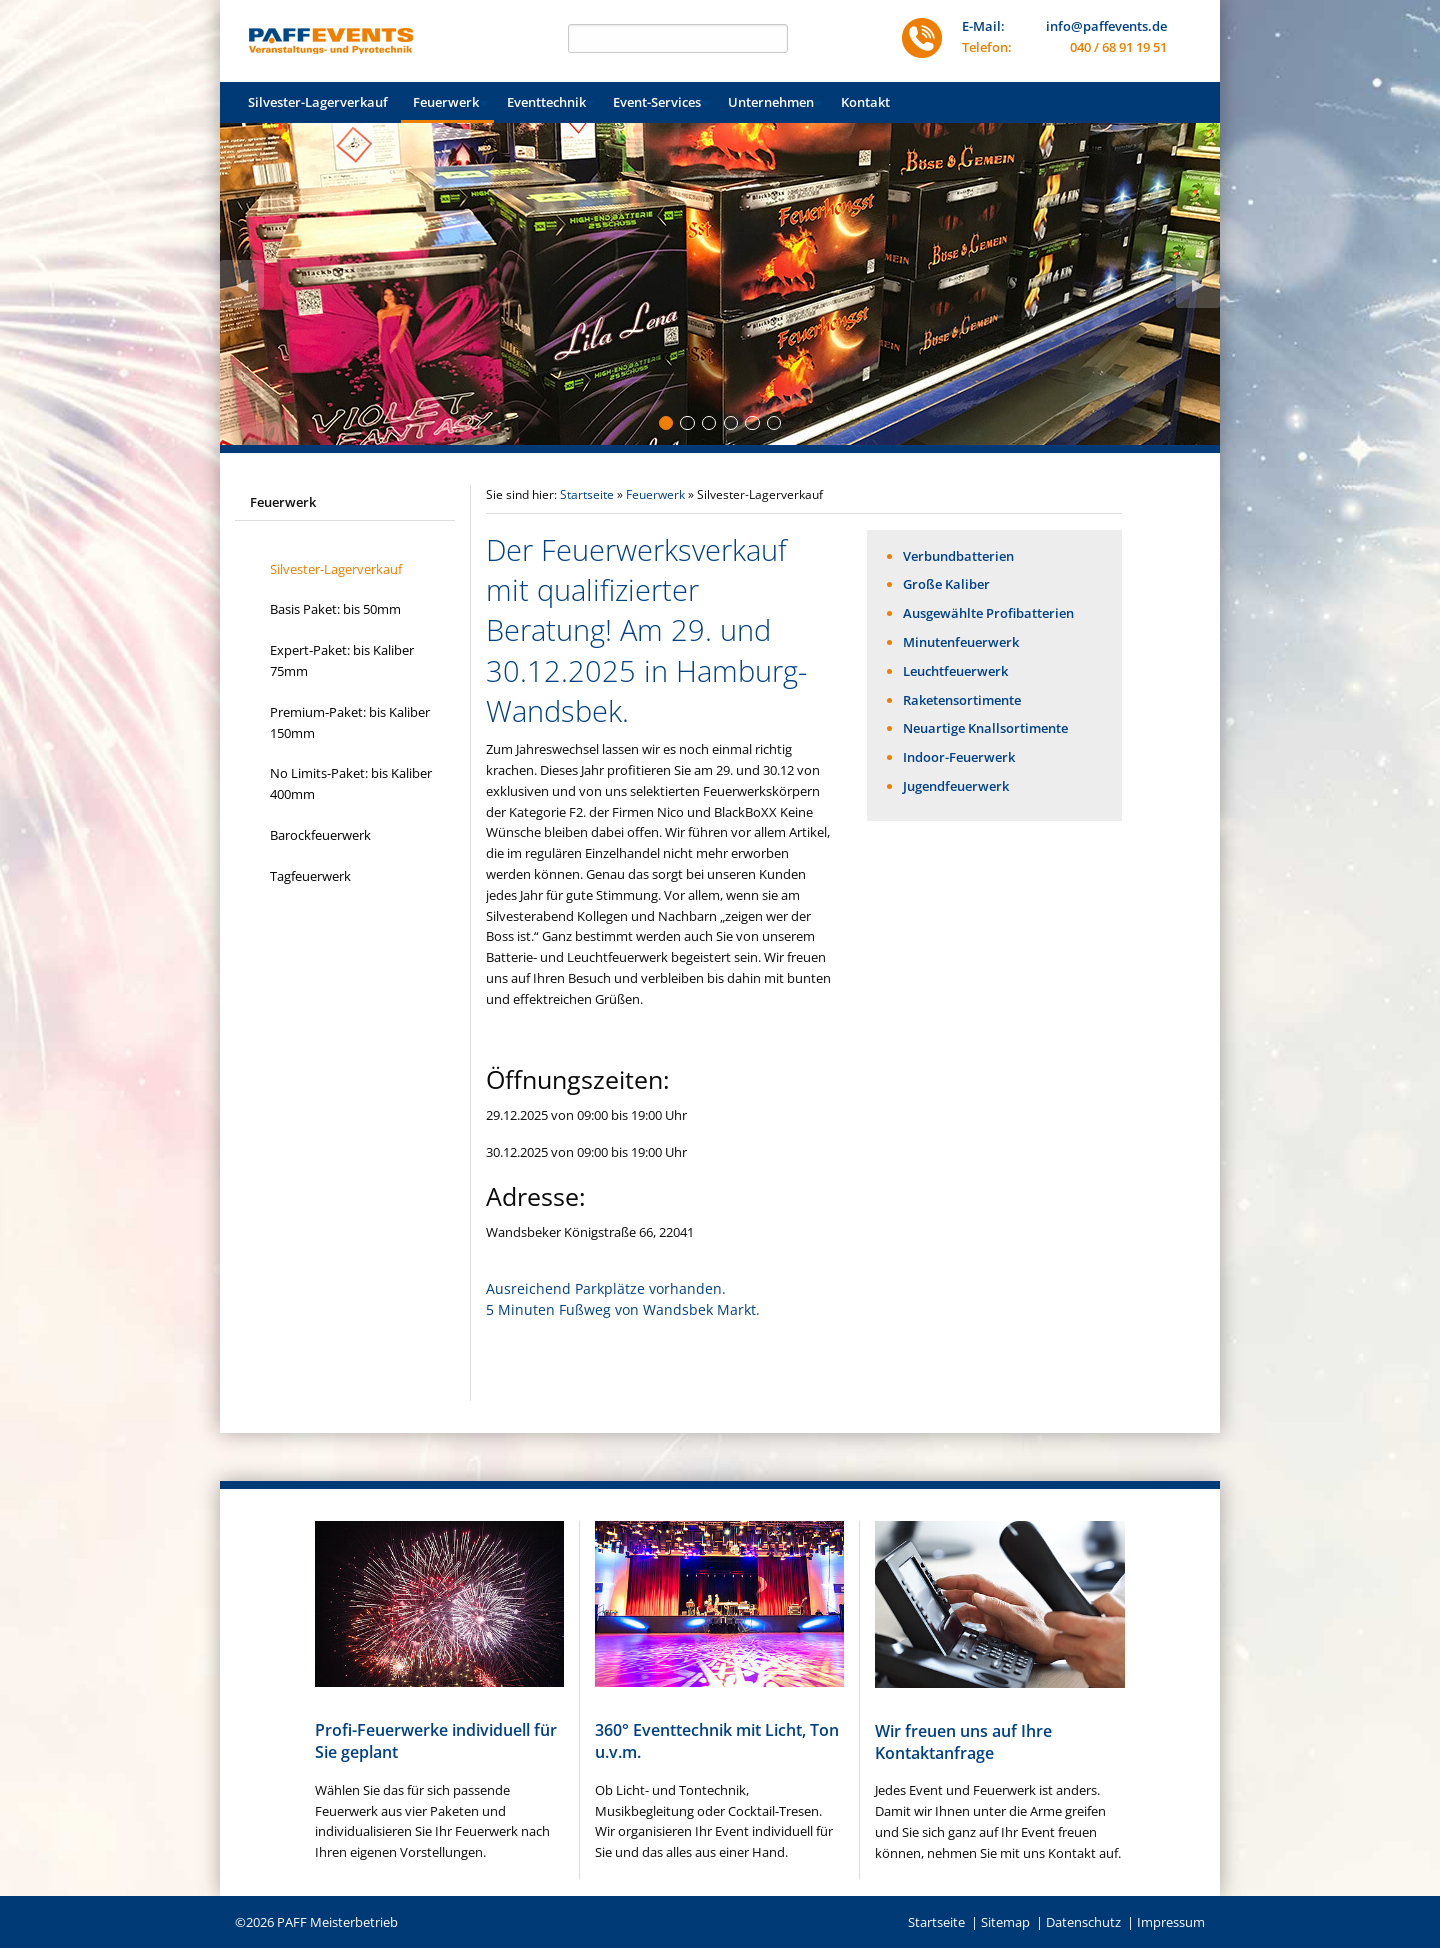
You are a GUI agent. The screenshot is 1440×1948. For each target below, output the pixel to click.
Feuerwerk (446, 102)
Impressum (1171, 1922)
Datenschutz (1083, 1922)
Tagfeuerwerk (310, 876)
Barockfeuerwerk (320, 835)
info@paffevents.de (1106, 26)
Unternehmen (771, 102)
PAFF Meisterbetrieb (337, 1922)
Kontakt (865, 102)
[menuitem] (318, 102)
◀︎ (250, 290)
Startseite (587, 494)
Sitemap (1005, 1922)
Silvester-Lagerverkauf (318, 102)
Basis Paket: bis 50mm (335, 609)
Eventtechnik (546, 102)
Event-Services (657, 102)
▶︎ (1206, 290)
